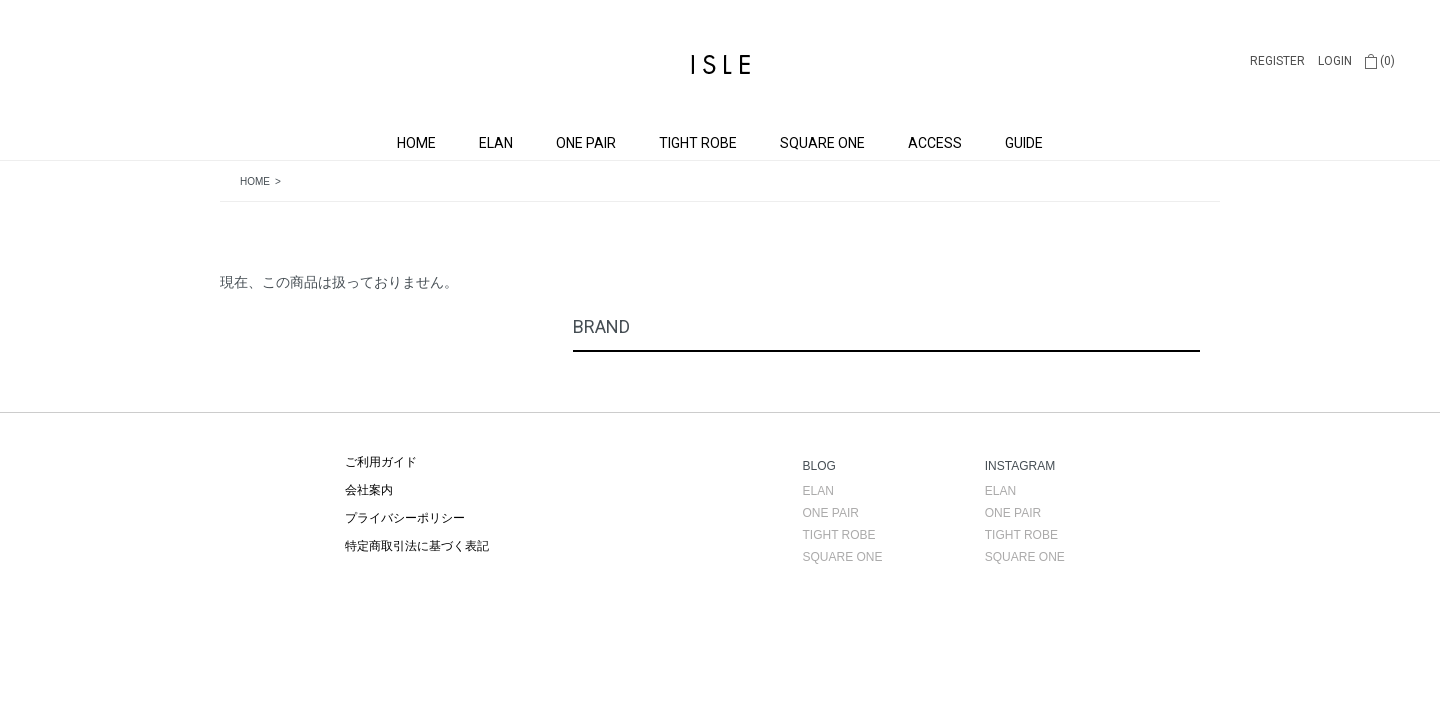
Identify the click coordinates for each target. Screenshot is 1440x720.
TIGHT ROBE (698, 143)
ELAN (496, 143)
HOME (416, 143)
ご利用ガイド (381, 462)
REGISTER (1277, 61)
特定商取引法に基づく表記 (417, 546)
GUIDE (1024, 143)
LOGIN (1335, 61)
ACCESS (935, 143)
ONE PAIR (586, 143)
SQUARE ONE (822, 143)
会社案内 (369, 490)
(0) (1380, 61)
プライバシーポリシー (405, 518)
